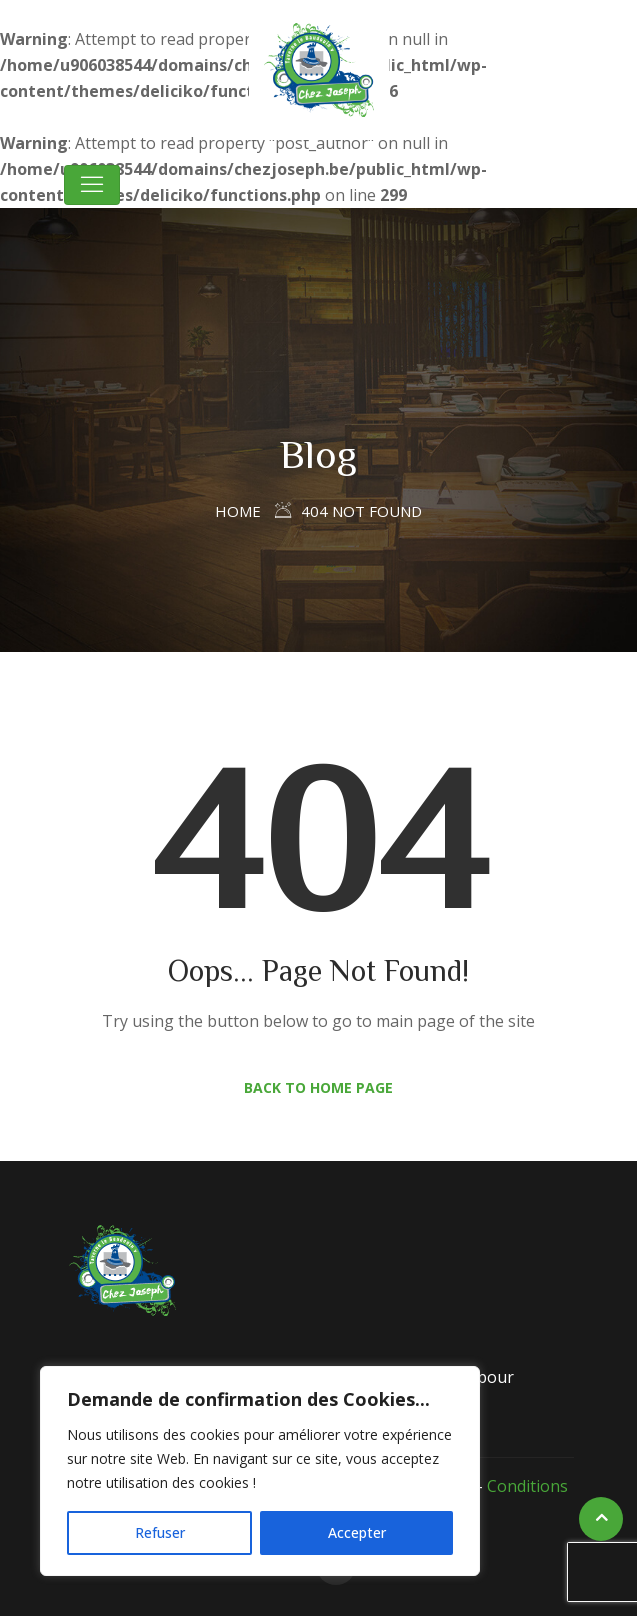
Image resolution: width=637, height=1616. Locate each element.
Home (238, 511)
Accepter (357, 1532)
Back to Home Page (318, 1087)
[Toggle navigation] (92, 185)
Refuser (160, 1532)
